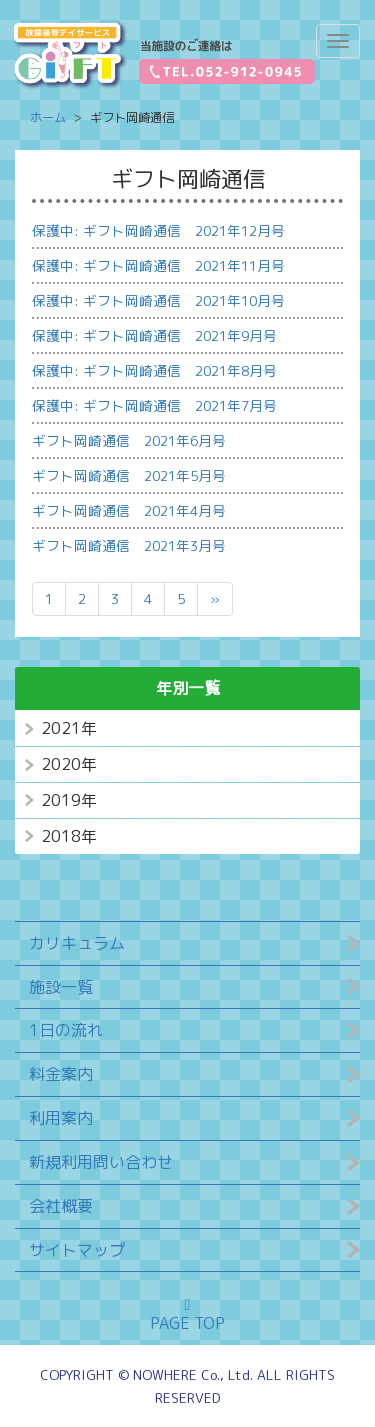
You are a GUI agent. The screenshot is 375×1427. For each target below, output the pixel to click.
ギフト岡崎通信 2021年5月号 (129, 475)
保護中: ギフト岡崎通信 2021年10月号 (158, 300)
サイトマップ (77, 1250)
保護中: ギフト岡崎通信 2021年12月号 (158, 230)
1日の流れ (66, 1030)
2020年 (69, 764)
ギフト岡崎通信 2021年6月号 (129, 440)
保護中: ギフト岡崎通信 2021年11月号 (158, 265)
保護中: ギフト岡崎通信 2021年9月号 (154, 335)
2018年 (69, 836)
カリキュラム (77, 943)
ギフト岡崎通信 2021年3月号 (129, 545)
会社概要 (61, 1206)
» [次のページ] (215, 598)
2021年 (69, 728)
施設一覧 (61, 987)
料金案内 (61, 1074)
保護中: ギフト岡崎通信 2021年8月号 (154, 370)
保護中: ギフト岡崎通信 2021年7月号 (154, 405)
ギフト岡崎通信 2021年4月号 (129, 510)
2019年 (69, 800)
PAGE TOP (187, 1315)
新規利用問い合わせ (101, 1162)
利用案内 (61, 1118)
